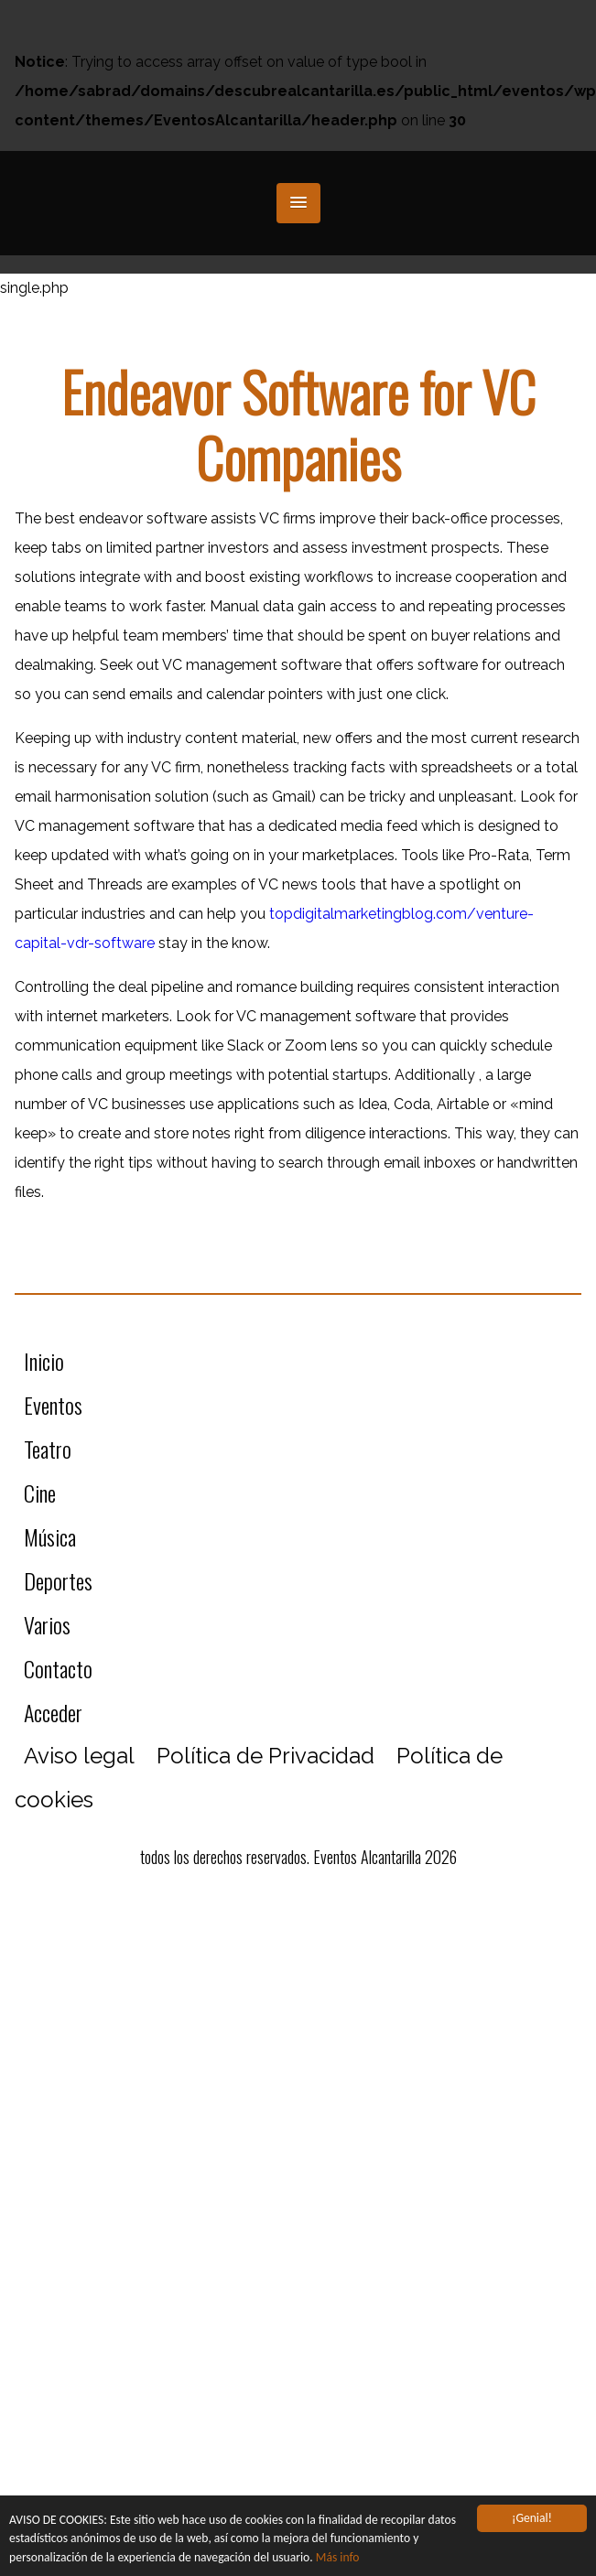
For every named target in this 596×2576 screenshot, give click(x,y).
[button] (298, 203)
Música (50, 1536)
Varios (47, 1624)
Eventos (53, 1404)
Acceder (53, 1712)
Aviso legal (79, 1755)
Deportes (58, 1580)
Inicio (44, 1360)
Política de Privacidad (265, 1755)
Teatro (47, 1448)
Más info (338, 2557)
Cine (40, 1492)
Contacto (58, 1668)
